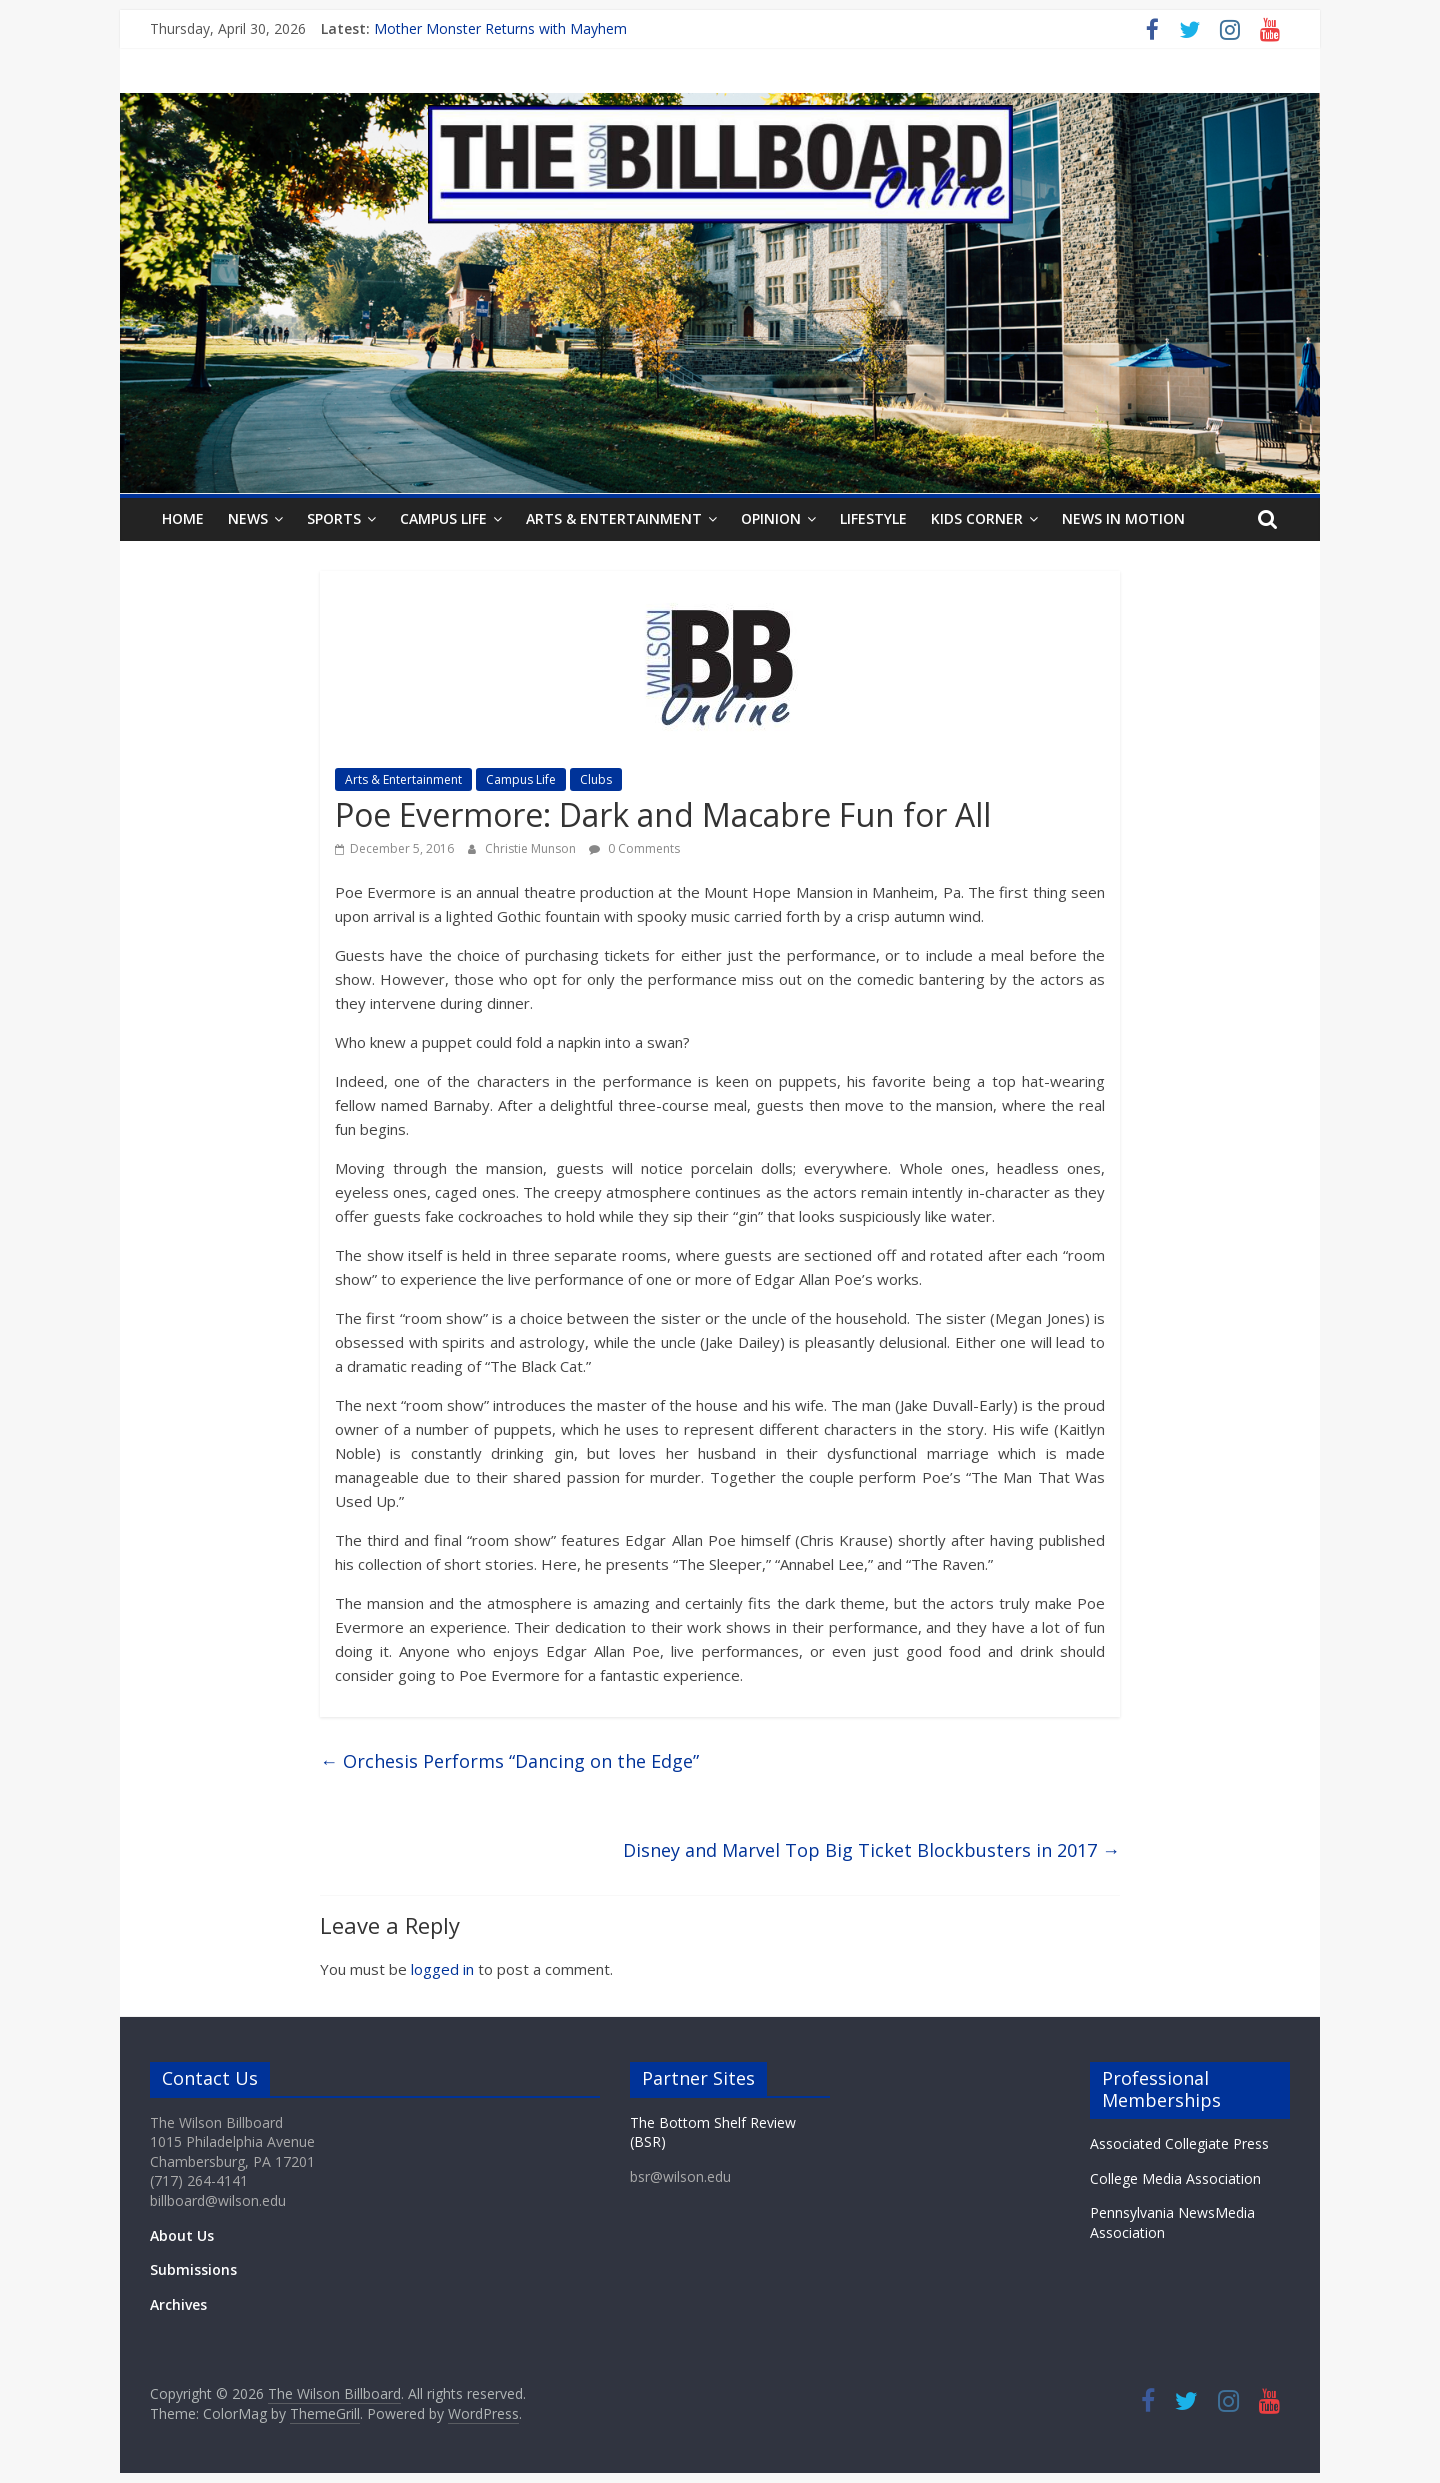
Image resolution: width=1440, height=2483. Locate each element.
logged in (442, 1969)
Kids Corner (977, 518)
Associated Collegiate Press (1179, 2143)
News (248, 518)
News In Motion (1123, 518)
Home (183, 518)
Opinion (771, 518)
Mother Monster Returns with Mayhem (500, 28)
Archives (178, 2304)
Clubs (596, 779)
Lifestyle (873, 518)
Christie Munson (532, 848)
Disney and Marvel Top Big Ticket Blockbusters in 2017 (871, 1850)
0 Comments (634, 848)
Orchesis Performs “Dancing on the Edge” (509, 1761)
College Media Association (1175, 2178)
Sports (334, 518)
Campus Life (443, 518)
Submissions (193, 2269)
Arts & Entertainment (614, 518)
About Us (182, 2235)
